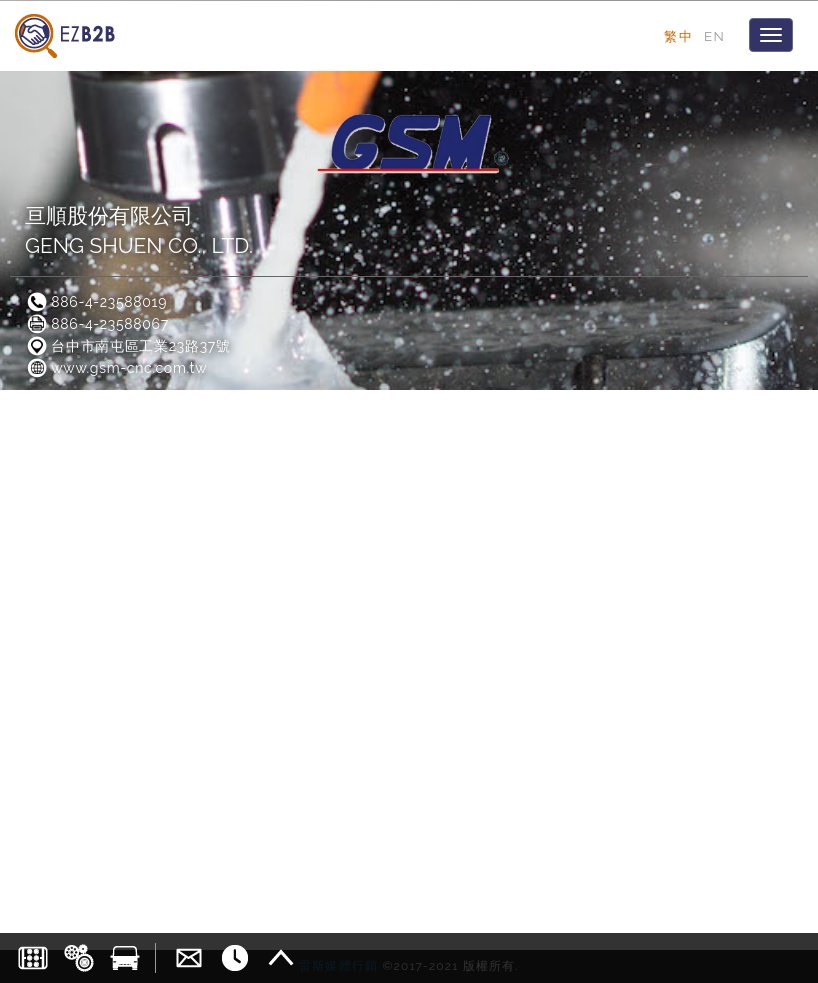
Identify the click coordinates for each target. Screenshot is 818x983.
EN (714, 36)
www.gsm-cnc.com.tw (116, 368)
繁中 (678, 36)
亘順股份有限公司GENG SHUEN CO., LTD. (139, 230)
